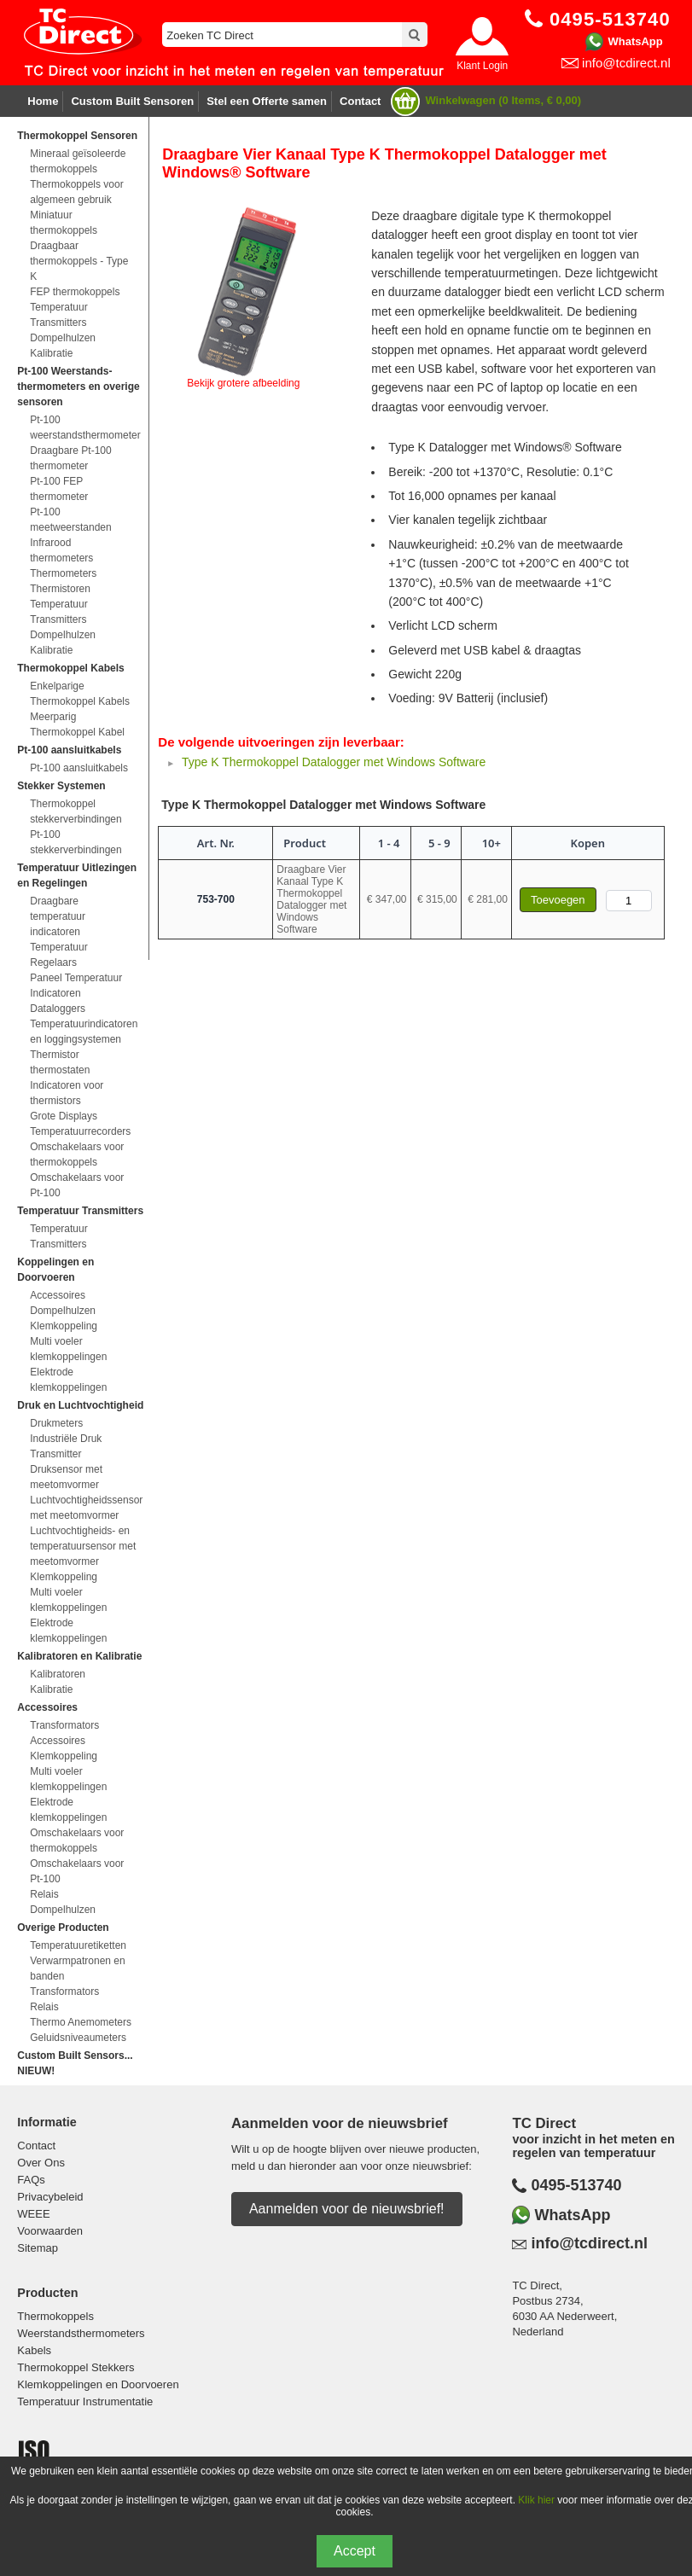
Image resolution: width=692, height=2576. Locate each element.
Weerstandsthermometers (80, 2333)
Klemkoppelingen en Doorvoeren (97, 2384)
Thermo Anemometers (80, 2022)
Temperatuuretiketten (78, 1945)
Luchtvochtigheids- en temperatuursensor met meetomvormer (83, 1546)
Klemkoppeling (63, 1326)
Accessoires (57, 1295)
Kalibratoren (57, 1674)
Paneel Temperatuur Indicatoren (76, 985)
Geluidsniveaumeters (78, 2038)
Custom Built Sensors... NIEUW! (74, 2063)
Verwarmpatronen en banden (77, 1968)
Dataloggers (57, 1009)
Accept (354, 2551)
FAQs (31, 2179)
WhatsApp (635, 41)
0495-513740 (576, 2185)
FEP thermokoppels (74, 292)
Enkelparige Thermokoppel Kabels (80, 693)
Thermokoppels (55, 2316)
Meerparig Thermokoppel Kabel (77, 724)
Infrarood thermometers (61, 550)
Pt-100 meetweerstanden (70, 519)
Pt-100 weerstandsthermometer (83, 427)
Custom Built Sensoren (132, 101)
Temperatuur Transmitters (58, 315)
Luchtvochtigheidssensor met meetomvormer (83, 1507)
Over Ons (41, 2162)
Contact (360, 101)
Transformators (64, 1725)
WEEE (33, 2213)
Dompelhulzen (63, 338)
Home (42, 101)
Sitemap (37, 2248)
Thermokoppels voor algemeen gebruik (76, 192)
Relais (44, 1894)
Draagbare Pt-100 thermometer (70, 458)
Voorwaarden (50, 2230)
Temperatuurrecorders (80, 1131)
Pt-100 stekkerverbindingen (75, 842)
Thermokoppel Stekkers (75, 2367)
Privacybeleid (50, 2196)
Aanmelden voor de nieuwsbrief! (347, 2208)
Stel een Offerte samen (266, 101)
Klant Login (482, 66)
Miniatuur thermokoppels (63, 222)
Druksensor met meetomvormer (66, 1477)
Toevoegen (558, 899)
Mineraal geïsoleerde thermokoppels (77, 161)
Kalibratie (51, 353)
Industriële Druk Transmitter (66, 1446)
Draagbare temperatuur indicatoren (57, 916)
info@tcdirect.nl (626, 62)
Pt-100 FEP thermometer (59, 489)
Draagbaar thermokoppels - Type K (79, 261)
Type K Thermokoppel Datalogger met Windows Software (334, 762)
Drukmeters (56, 1423)
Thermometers (63, 573)
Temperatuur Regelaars (58, 954)
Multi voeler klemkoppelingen (68, 1349)
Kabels (34, 2350)
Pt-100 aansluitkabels (79, 768)
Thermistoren (60, 589)
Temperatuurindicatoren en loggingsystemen (83, 1031)
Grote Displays (63, 1116)
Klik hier (536, 2500)
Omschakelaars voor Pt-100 (77, 1185)
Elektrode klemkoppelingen (68, 1379)
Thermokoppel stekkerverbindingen (75, 811)
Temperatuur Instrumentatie (85, 2401)
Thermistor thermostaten (60, 1062)
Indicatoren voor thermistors (66, 1093)
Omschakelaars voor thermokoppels (77, 1154)
